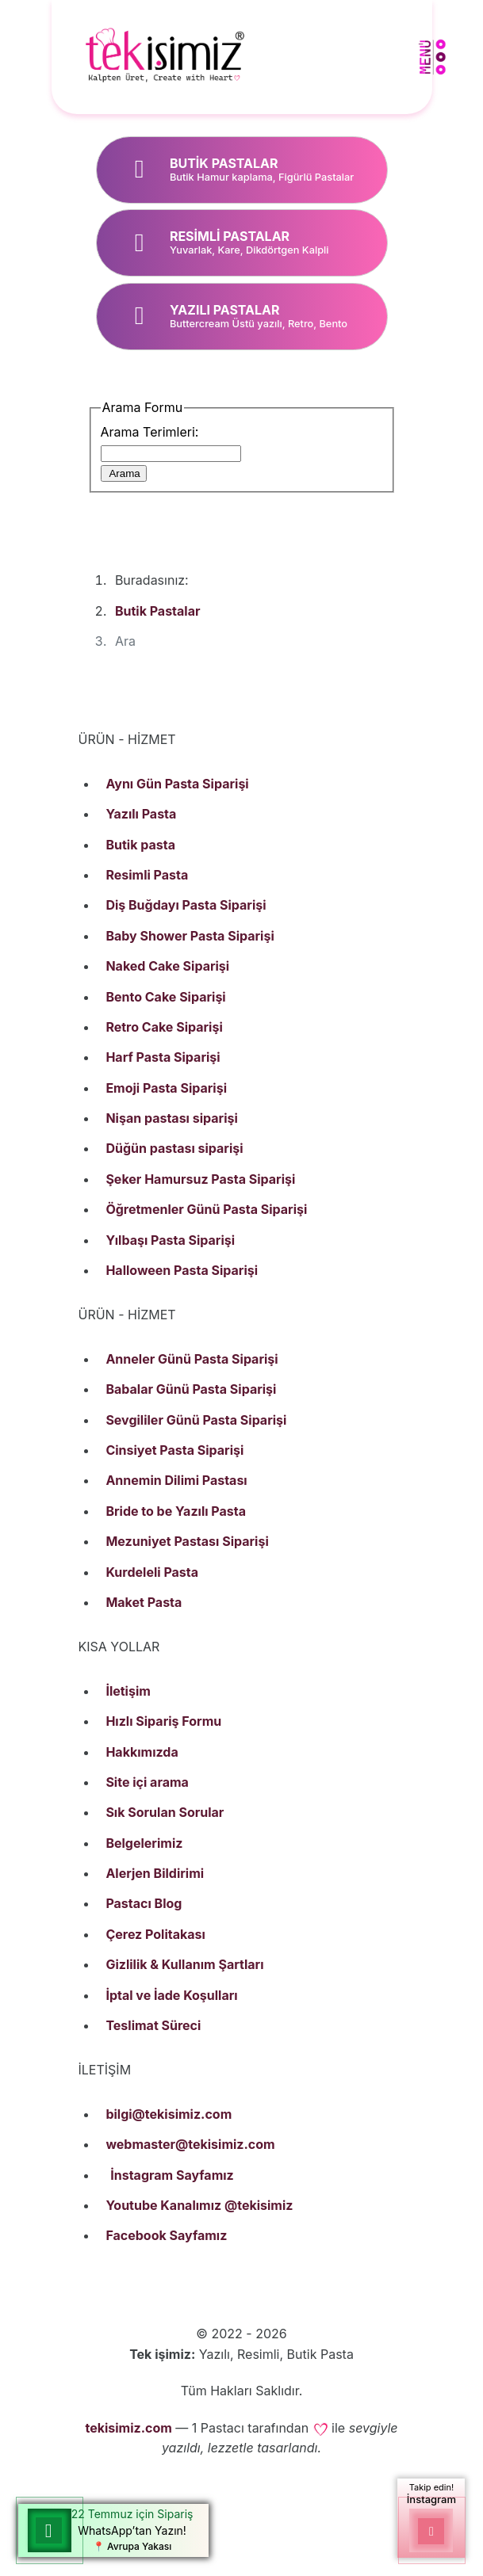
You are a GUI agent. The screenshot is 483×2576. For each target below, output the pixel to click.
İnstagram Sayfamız (172, 2175)
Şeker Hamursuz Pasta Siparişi (200, 1179)
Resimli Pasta (146, 875)
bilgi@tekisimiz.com (168, 2114)
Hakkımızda (141, 1752)
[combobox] (171, 453)
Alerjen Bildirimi (154, 1873)
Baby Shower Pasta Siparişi (189, 936)
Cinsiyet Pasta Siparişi (174, 1450)
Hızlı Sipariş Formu (163, 1721)
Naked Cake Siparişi (167, 966)
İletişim (127, 1691)
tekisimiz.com (128, 2428)
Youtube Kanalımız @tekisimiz (199, 2205)
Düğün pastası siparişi (174, 1148)
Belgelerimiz (143, 1843)
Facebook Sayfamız (166, 2235)
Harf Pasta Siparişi (162, 1057)
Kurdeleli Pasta (151, 1572)
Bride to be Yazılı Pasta (175, 1511)
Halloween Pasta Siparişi (181, 1270)
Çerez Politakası (155, 1934)
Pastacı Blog (143, 1903)
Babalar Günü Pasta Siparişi (190, 1389)
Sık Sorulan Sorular (164, 1812)
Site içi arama (146, 1782)
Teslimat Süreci (153, 2025)
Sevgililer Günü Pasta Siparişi (195, 1420)
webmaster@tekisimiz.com (189, 2144)
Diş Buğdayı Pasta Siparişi (185, 905)
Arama (123, 473)
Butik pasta (140, 845)
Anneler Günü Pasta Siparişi (191, 1359)
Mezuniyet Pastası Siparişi (186, 1541)
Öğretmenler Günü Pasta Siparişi (206, 1209)
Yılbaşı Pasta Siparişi (170, 1240)
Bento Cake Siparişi (165, 997)
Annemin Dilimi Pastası (176, 1480)
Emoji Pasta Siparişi (166, 1088)
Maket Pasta (143, 1602)
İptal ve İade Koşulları (171, 1995)
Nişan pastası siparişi (171, 1118)
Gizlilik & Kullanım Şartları (184, 1964)
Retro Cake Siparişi (163, 1027)
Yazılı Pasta (140, 814)
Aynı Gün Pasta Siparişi (176, 784)
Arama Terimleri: (150, 432)
